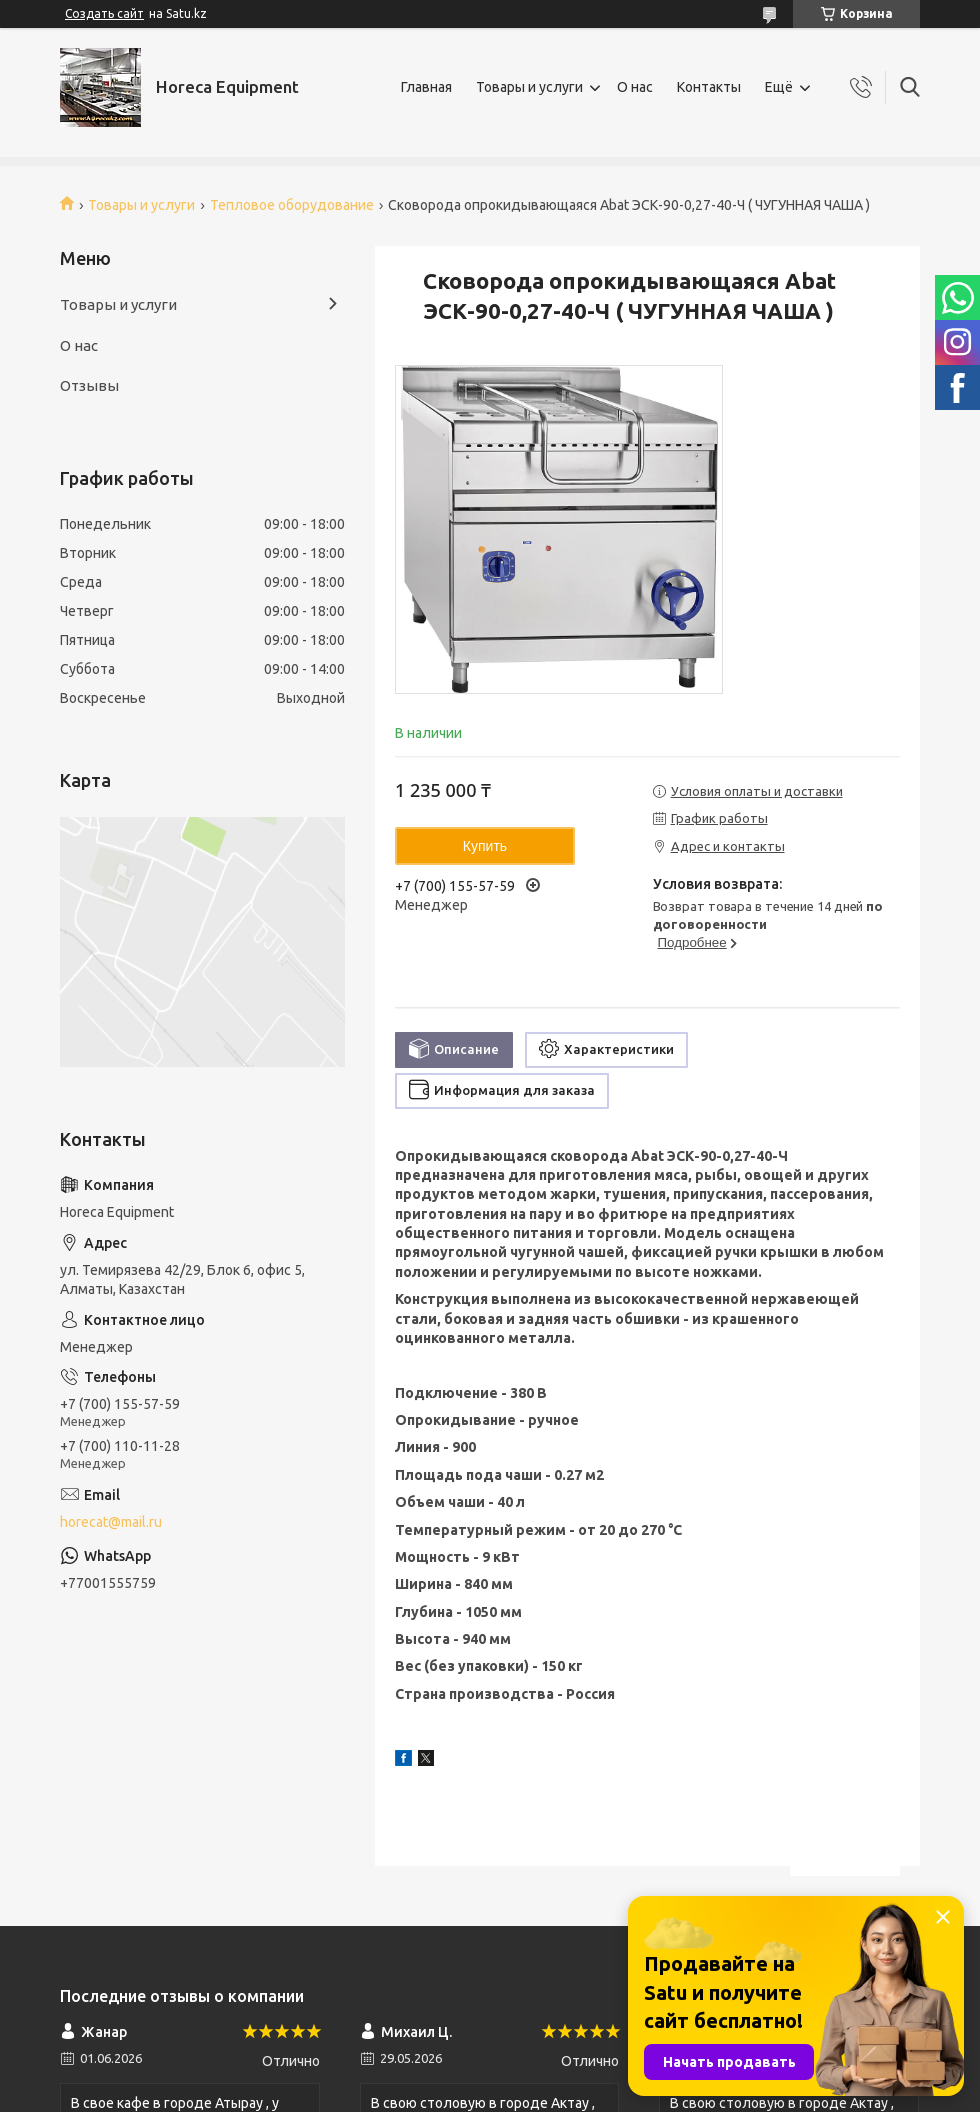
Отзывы (89, 385)
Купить (485, 846)
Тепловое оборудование (292, 205)
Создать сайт (104, 13)
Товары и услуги (529, 87)
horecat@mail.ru (111, 1522)
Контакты (709, 87)
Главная (426, 87)
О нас (635, 87)
